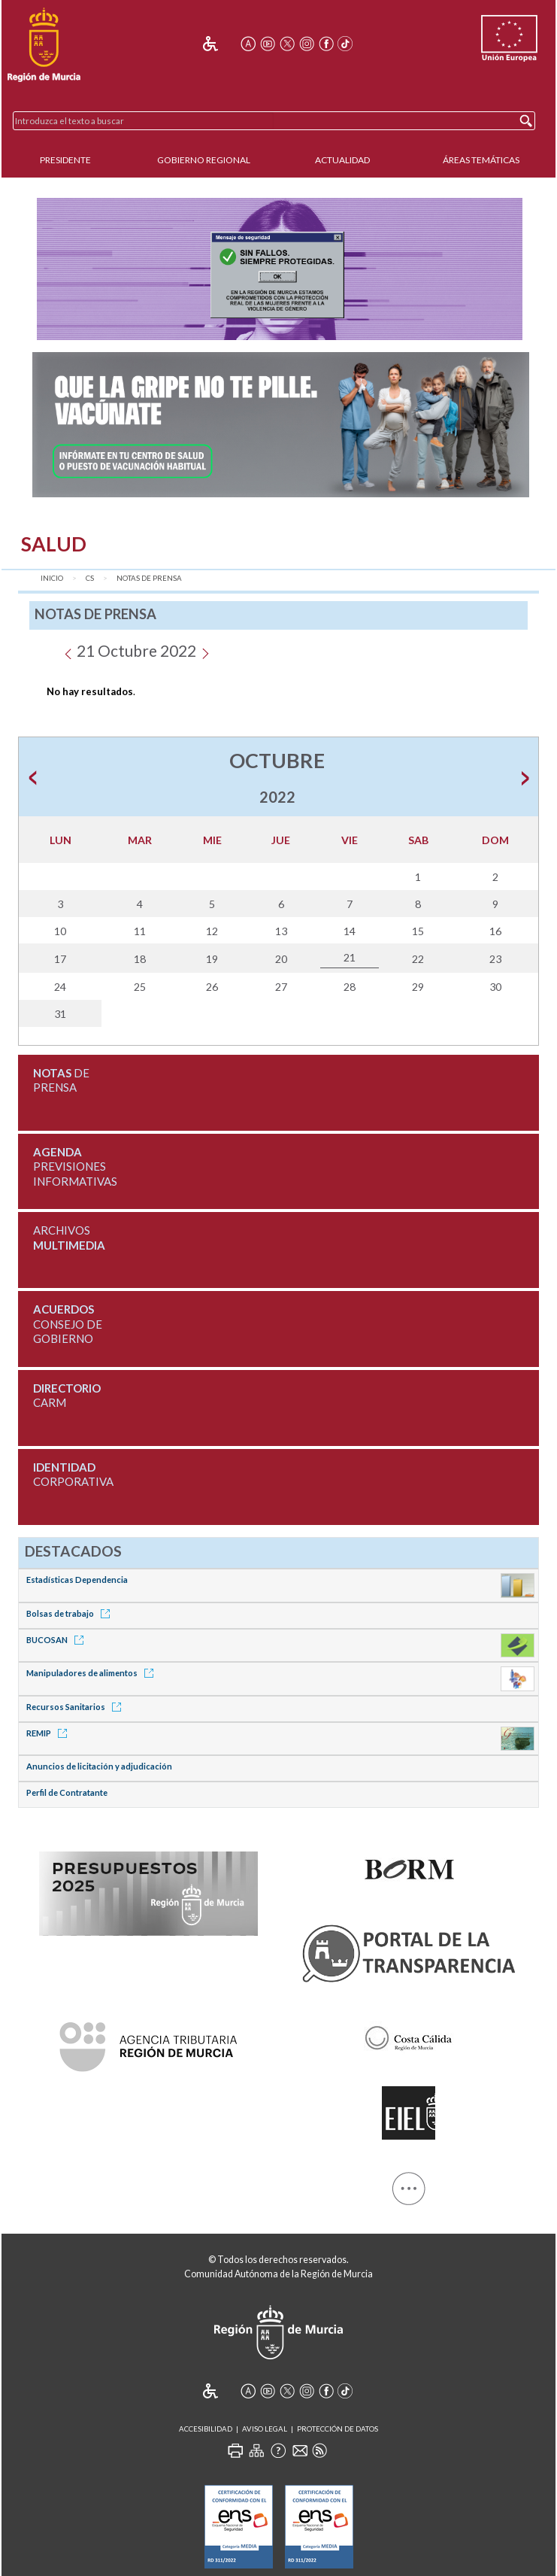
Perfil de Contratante (66, 1792)
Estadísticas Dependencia (77, 1579)
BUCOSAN (57, 1640)
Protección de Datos (337, 2429)
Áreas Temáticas (481, 160)
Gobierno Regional (203, 160)
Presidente (65, 160)
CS (90, 578)
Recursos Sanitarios (76, 1707)
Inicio (52, 578)
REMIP (49, 1733)
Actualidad (342, 160)
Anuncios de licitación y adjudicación (99, 1766)
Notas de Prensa (149, 578)
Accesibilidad (205, 2429)
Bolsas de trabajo (70, 1613)
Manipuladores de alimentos (92, 1673)
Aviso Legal (264, 2429)
